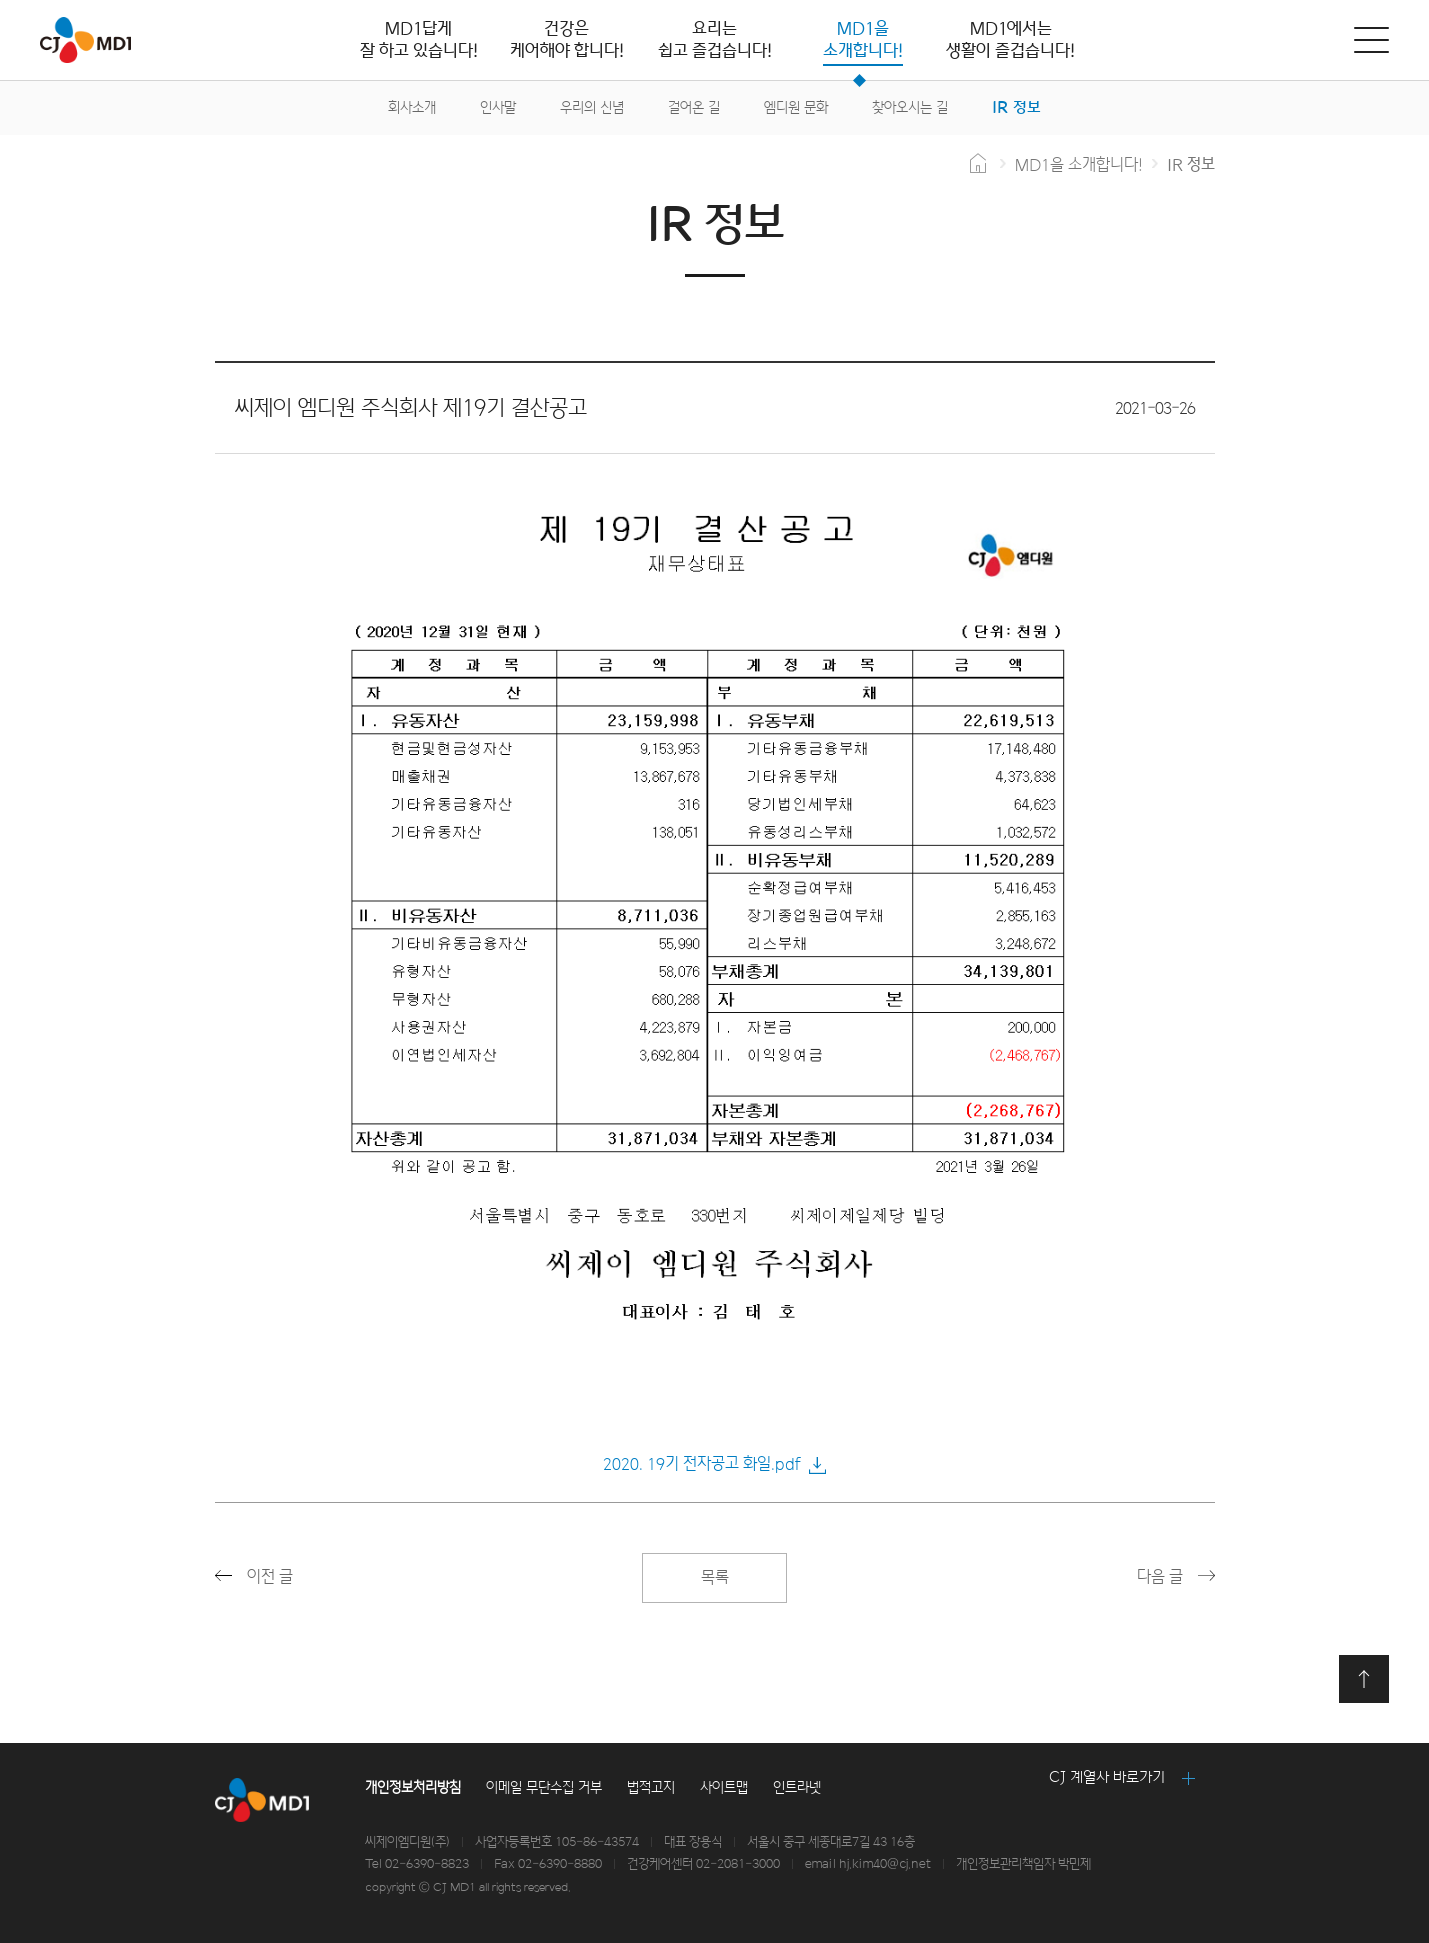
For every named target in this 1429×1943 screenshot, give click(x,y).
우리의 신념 (592, 107)
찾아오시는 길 (910, 107)
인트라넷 (797, 1787)
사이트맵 (724, 1787)
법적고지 (651, 1787)
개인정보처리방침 (413, 1787)
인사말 (498, 107)
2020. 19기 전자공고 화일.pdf (702, 1464)
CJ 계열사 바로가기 (1107, 1777)
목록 (715, 1578)
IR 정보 (1016, 107)
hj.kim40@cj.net (885, 1864)
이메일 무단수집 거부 (544, 1787)
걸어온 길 (694, 107)
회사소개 (412, 107)
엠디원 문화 (796, 107)
